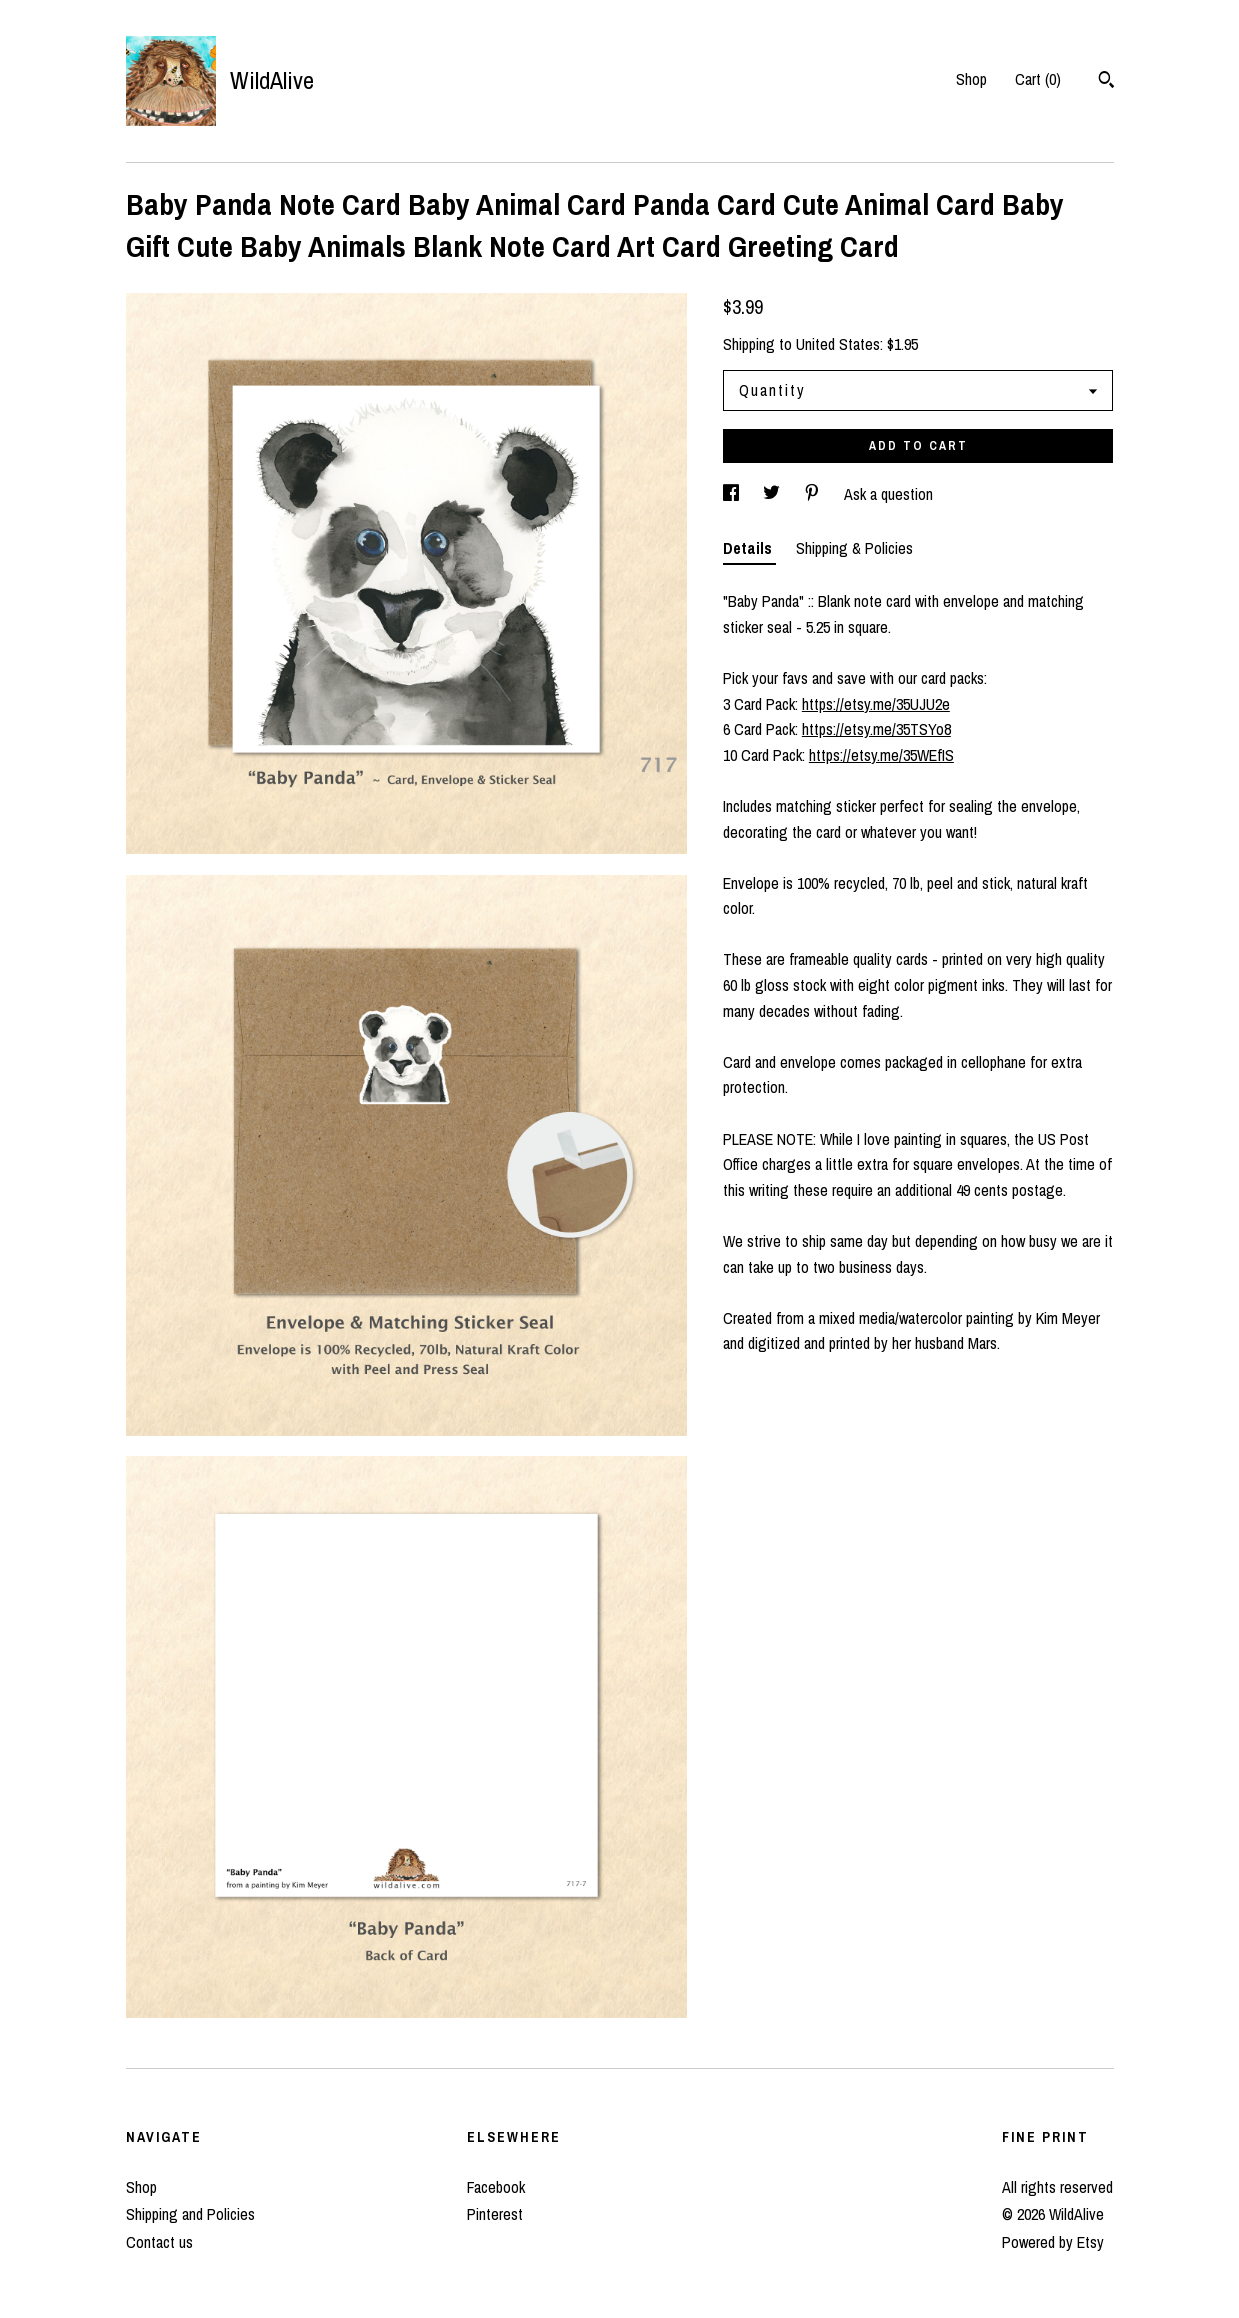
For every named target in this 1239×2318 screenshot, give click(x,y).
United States (838, 344)
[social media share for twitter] (773, 494)
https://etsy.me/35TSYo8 (876, 729)
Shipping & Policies (854, 548)
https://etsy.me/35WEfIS (881, 755)
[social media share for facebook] (733, 494)
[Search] (1106, 82)
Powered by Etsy (1053, 2242)
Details (749, 548)
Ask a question (888, 494)
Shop (971, 79)
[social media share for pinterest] (814, 494)
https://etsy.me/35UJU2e (876, 704)
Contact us (159, 2242)
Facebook (496, 2187)
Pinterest (495, 2214)
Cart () (1038, 79)
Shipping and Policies (190, 2214)
